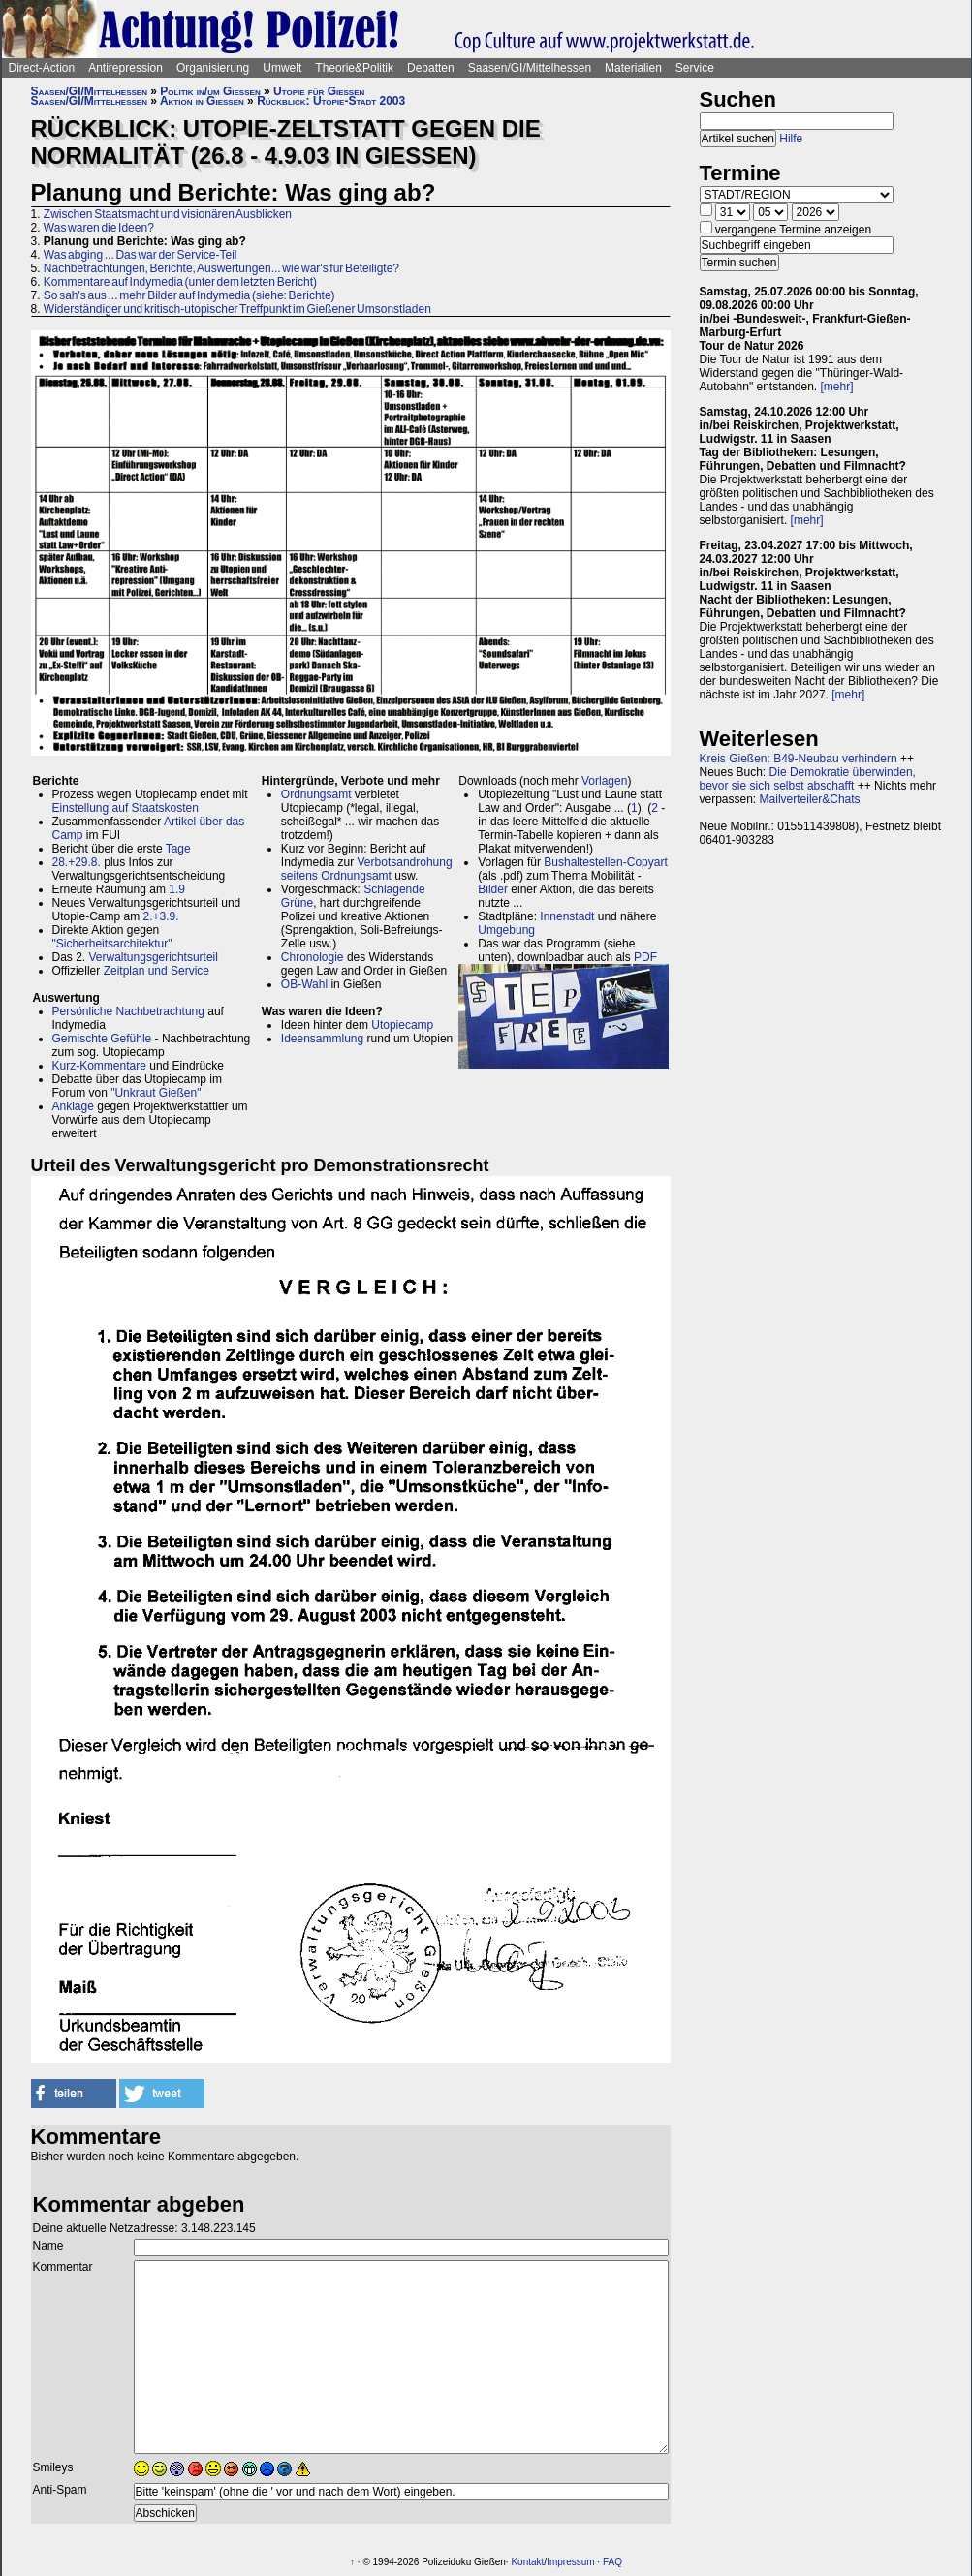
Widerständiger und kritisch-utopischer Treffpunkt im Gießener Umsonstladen (237, 309)
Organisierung (212, 68)
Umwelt (282, 68)
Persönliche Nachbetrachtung (128, 1011)
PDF (645, 957)
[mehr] (837, 386)
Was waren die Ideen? (99, 227)
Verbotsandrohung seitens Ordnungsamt (367, 869)
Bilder (493, 889)
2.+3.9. (161, 916)
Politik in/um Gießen (210, 91)
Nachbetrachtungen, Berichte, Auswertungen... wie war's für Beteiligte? (221, 268)
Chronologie (312, 957)
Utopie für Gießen (318, 91)
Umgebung (506, 930)
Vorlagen (604, 781)
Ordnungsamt (316, 794)
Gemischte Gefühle (102, 1038)
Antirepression (125, 68)
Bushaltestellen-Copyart (605, 862)
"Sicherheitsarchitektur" (112, 943)
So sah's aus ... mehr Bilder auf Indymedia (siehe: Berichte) (189, 295)
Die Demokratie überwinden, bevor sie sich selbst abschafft (808, 778)
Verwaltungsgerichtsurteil (153, 957)
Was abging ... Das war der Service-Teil (140, 255)
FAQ (612, 2562)
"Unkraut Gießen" (155, 1093)
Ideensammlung (322, 1038)
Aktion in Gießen (202, 101)
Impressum (570, 2562)
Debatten (431, 68)
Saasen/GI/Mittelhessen (529, 68)
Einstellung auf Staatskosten (125, 808)
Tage (178, 848)
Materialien (633, 68)
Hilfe (790, 138)
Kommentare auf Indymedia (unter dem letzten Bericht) (180, 282)
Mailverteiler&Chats (810, 799)
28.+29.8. (76, 862)
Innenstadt (567, 916)
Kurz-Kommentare (99, 1065)
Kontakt (527, 2562)
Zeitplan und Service (156, 971)
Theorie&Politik (354, 68)
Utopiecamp (402, 1025)
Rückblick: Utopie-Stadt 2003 (331, 101)
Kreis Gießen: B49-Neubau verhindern (798, 758)
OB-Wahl (304, 984)
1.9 (177, 889)
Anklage (73, 1106)
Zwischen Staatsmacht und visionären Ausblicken (168, 214)
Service (694, 68)
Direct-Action (42, 68)
